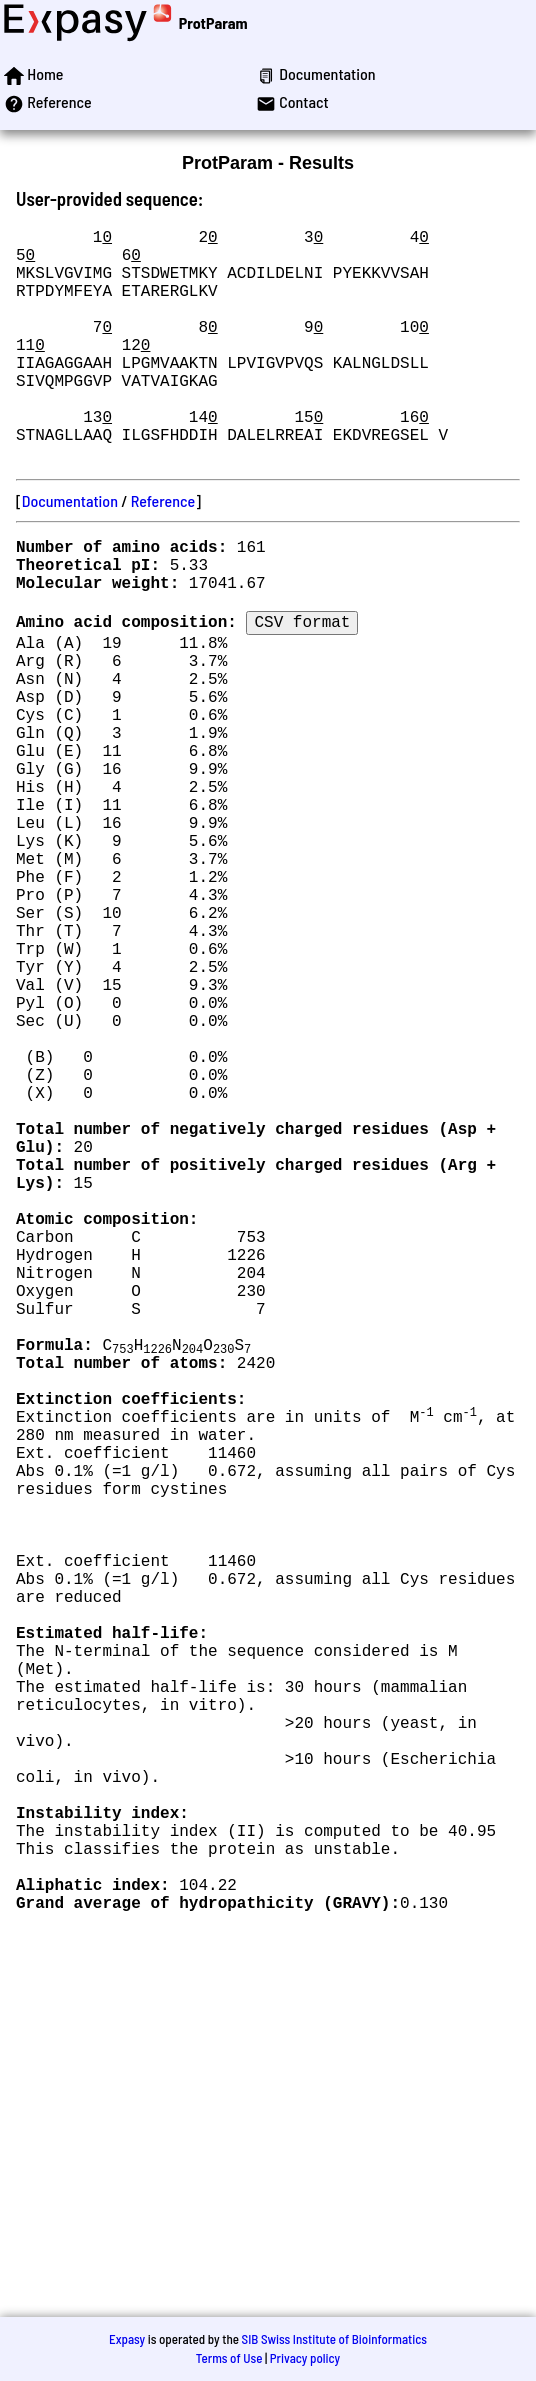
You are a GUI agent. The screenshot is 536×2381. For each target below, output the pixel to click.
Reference (163, 552)
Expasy (127, 2339)
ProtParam (213, 22)
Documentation (70, 552)
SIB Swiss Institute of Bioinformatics (334, 2339)
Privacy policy (305, 2358)
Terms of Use (229, 2358)
